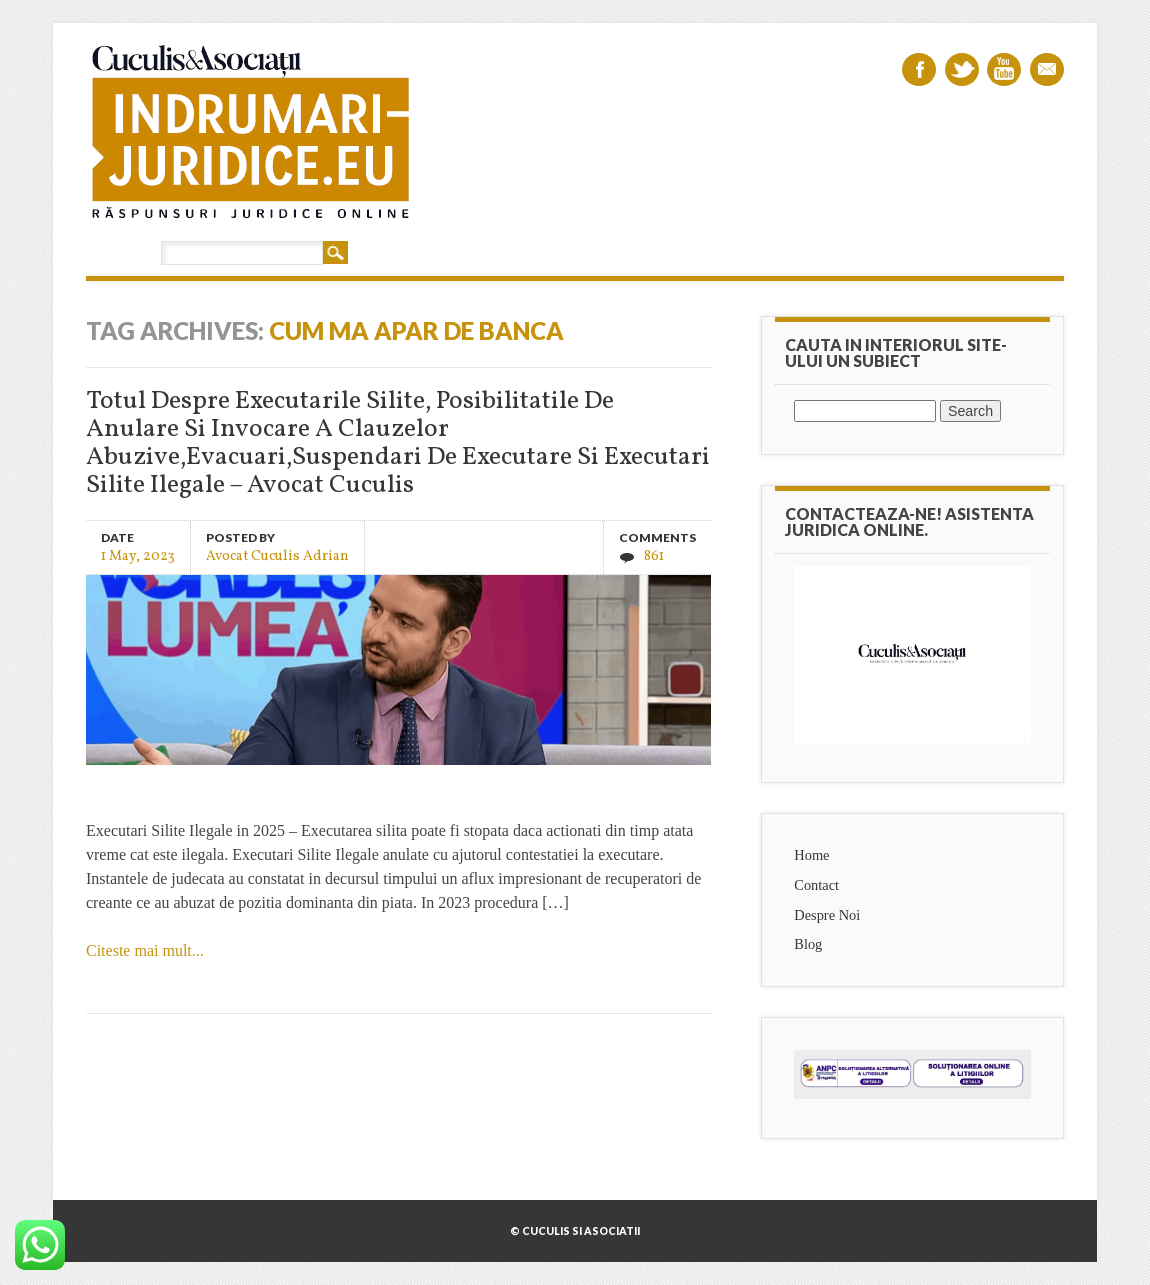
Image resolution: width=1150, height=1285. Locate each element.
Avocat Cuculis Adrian (277, 555)
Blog (808, 944)
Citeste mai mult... (145, 950)
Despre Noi (827, 915)
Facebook (919, 69)
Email (1047, 69)
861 (654, 556)
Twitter (962, 69)
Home (811, 855)
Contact (816, 885)
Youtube (1004, 69)
